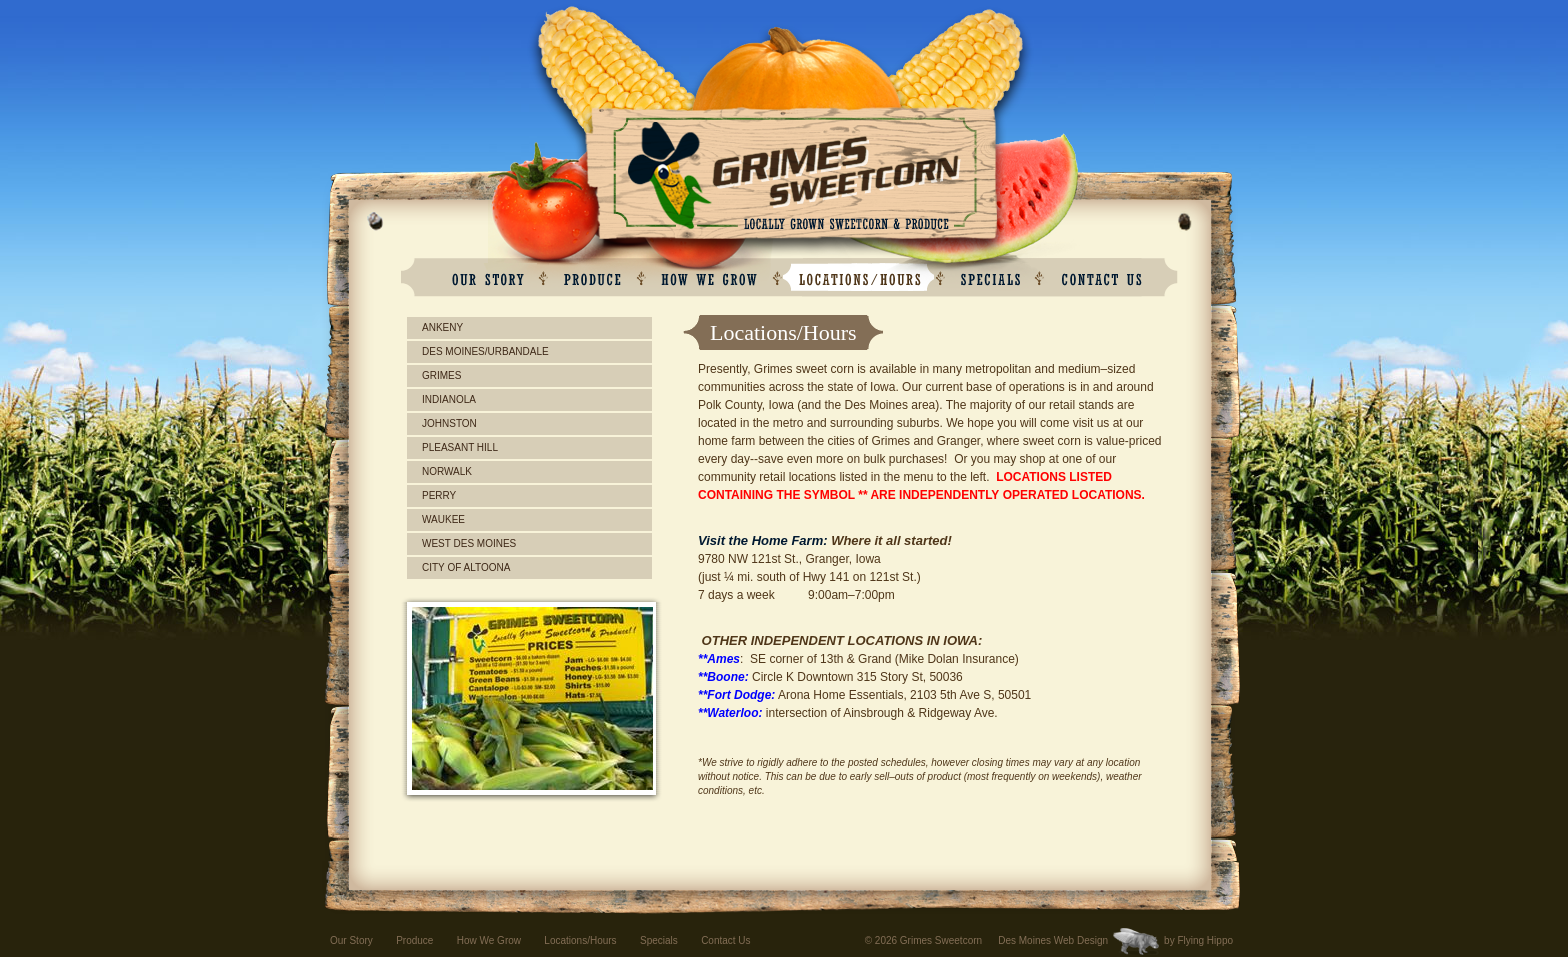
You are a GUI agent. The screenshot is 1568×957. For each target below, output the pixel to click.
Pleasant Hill (460, 447)
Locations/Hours (580, 940)
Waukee (443, 519)
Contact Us (725, 940)
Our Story (351, 940)
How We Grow (489, 940)
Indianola (449, 399)
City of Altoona (466, 567)
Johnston (449, 423)
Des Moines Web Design (1053, 940)
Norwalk (447, 471)
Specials (659, 940)
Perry (439, 495)
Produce (414, 940)
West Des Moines (469, 543)
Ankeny (442, 327)
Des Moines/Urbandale (485, 351)
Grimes (441, 375)
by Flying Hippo (1198, 940)
